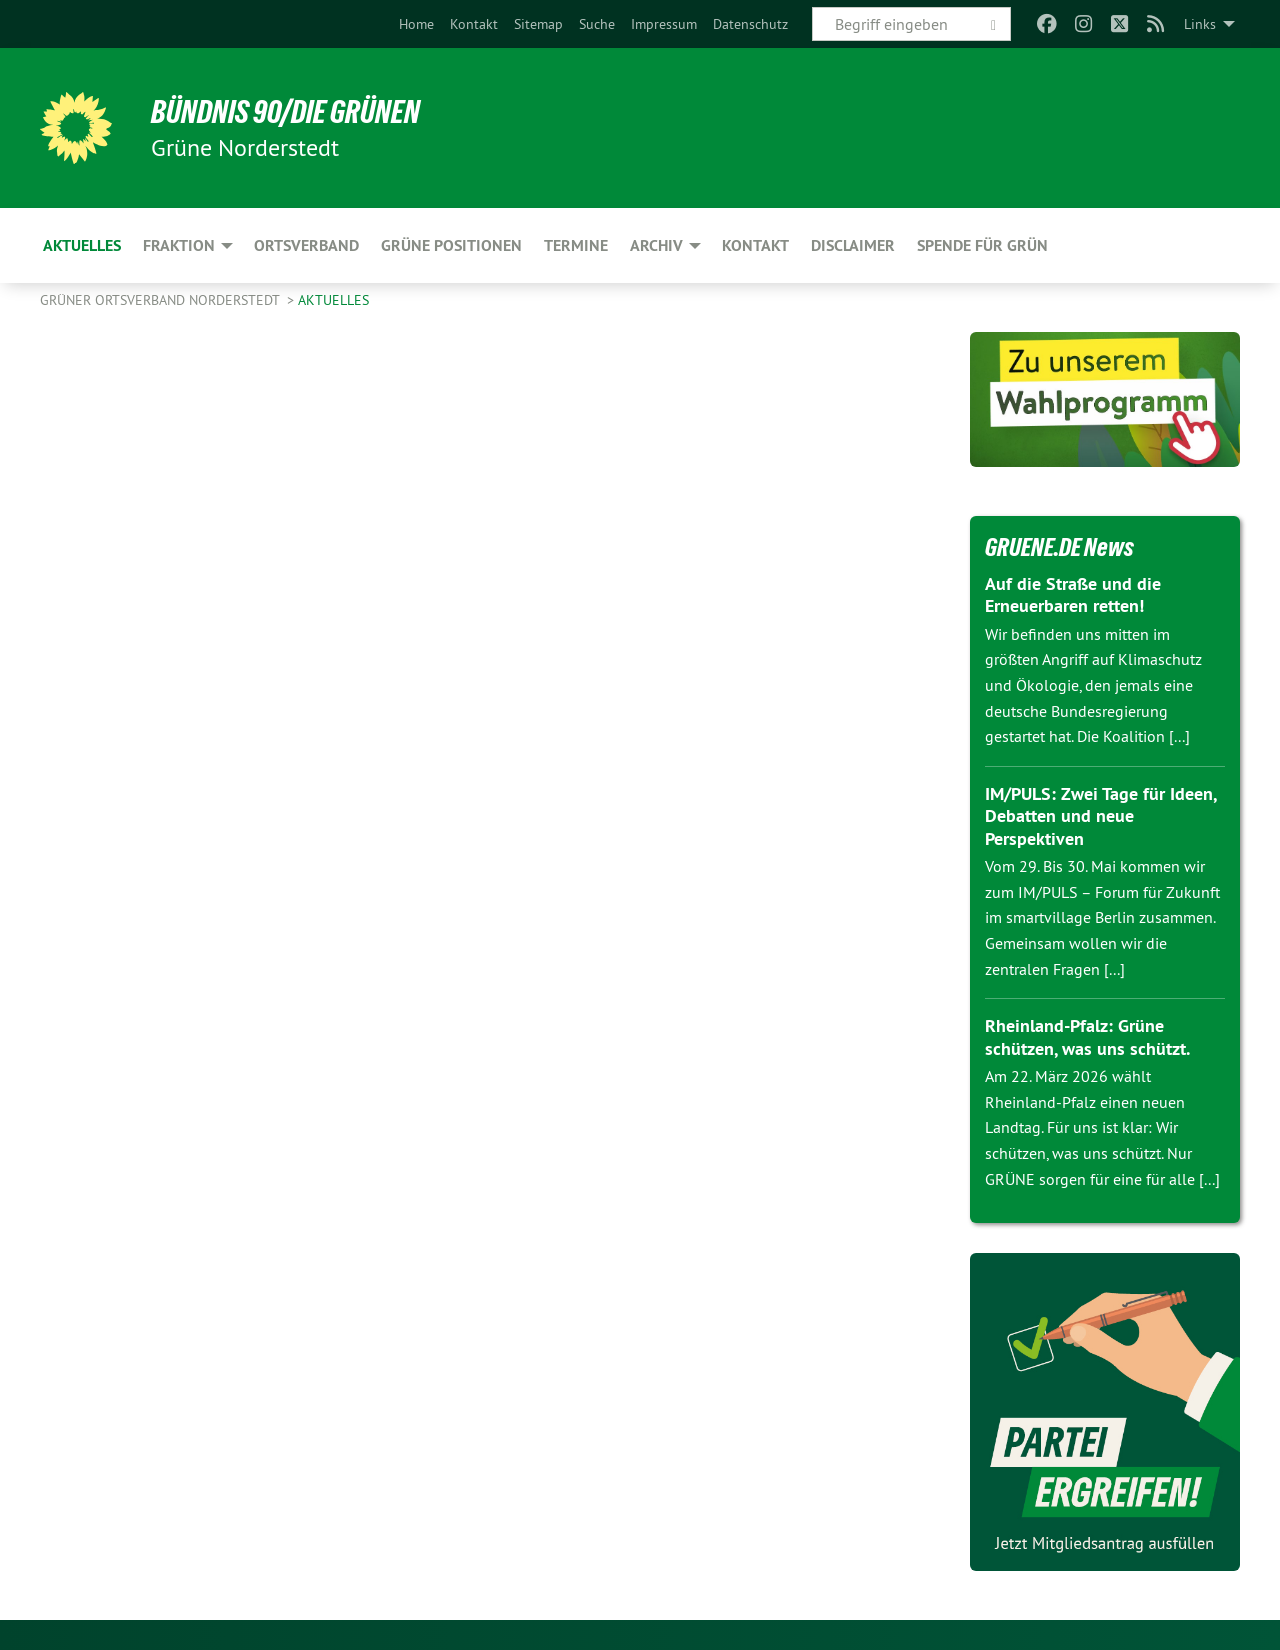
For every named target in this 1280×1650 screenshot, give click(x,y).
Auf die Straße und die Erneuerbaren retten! (1073, 595)
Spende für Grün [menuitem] (982, 245)
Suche (597, 24)
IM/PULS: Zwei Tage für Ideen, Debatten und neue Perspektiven (1100, 816)
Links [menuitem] (1200, 24)
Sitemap (538, 24)
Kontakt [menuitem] (755, 245)
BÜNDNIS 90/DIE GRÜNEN (286, 112)
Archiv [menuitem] (656, 245)
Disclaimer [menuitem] (853, 245)
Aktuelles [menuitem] (82, 245)
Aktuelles (333, 300)
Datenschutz (750, 24)
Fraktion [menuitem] (179, 245)
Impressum (664, 24)
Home (416, 24)
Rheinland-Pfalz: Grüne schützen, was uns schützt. (1087, 1037)
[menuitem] (416, 24)
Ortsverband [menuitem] (306, 245)
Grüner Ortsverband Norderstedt (161, 300)
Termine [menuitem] (576, 245)
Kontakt (474, 24)
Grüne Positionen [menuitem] (451, 245)
